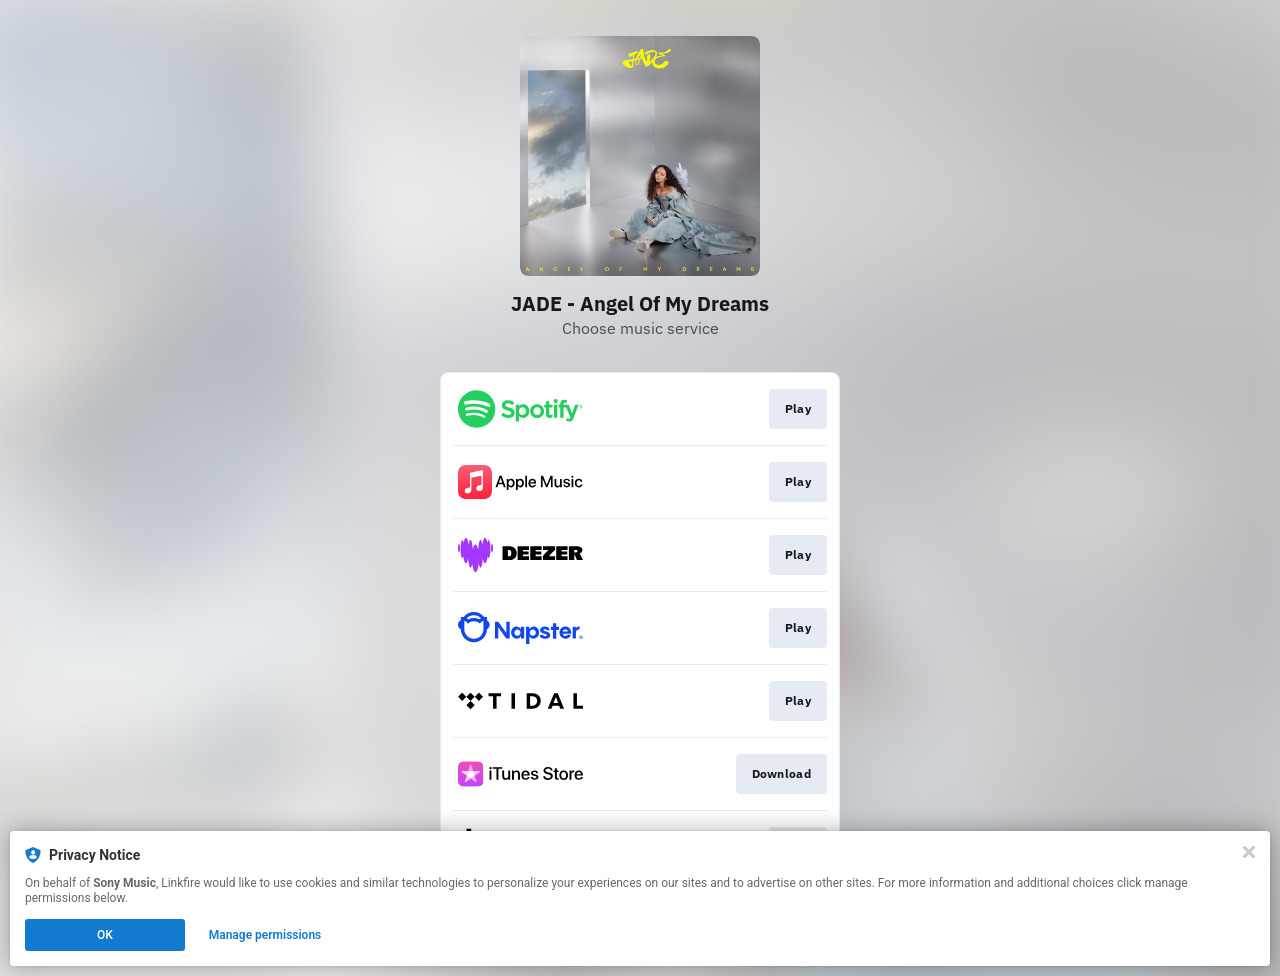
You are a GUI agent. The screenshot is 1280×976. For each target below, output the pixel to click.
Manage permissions (265, 935)
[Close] (1249, 852)
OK (105, 935)
